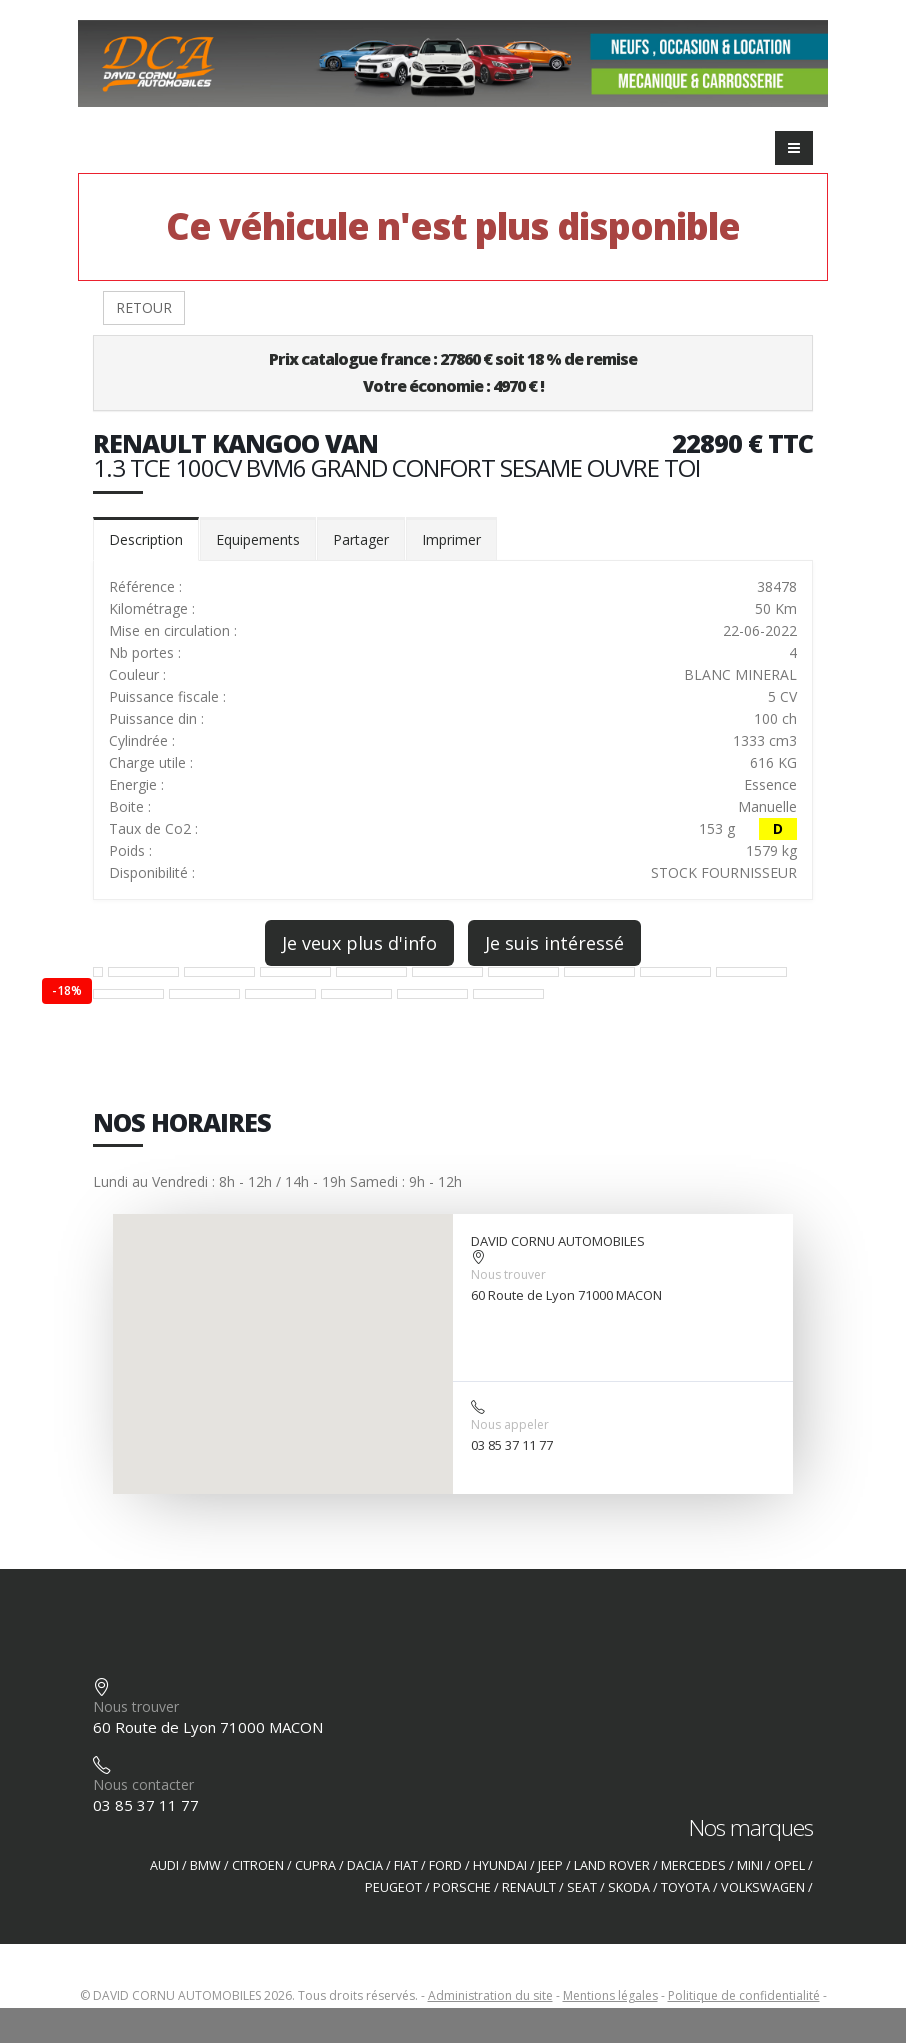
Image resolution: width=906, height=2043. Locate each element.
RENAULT (529, 1887)
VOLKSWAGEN (763, 1887)
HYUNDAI (500, 1865)
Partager (361, 539)
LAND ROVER (612, 1865)
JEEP (550, 1865)
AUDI (164, 1865)
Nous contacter (143, 1784)
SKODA (629, 1887)
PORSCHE (462, 1887)
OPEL (789, 1865)
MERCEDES (693, 1865)
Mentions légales (610, 1995)
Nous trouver (508, 1274)
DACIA (365, 1865)
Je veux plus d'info (359, 943)
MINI (750, 1865)
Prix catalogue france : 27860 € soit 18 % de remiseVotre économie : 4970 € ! (453, 372)
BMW (205, 1865)
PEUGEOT (393, 1887)
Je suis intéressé (554, 943)
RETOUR (144, 307)
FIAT (406, 1865)
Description (146, 539)
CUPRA (315, 1865)
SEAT (582, 1887)
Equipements (258, 539)
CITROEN (258, 1865)
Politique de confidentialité (744, 1995)
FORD (445, 1865)
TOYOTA (685, 1887)
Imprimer (451, 539)
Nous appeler (510, 1424)
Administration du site (490, 1995)
